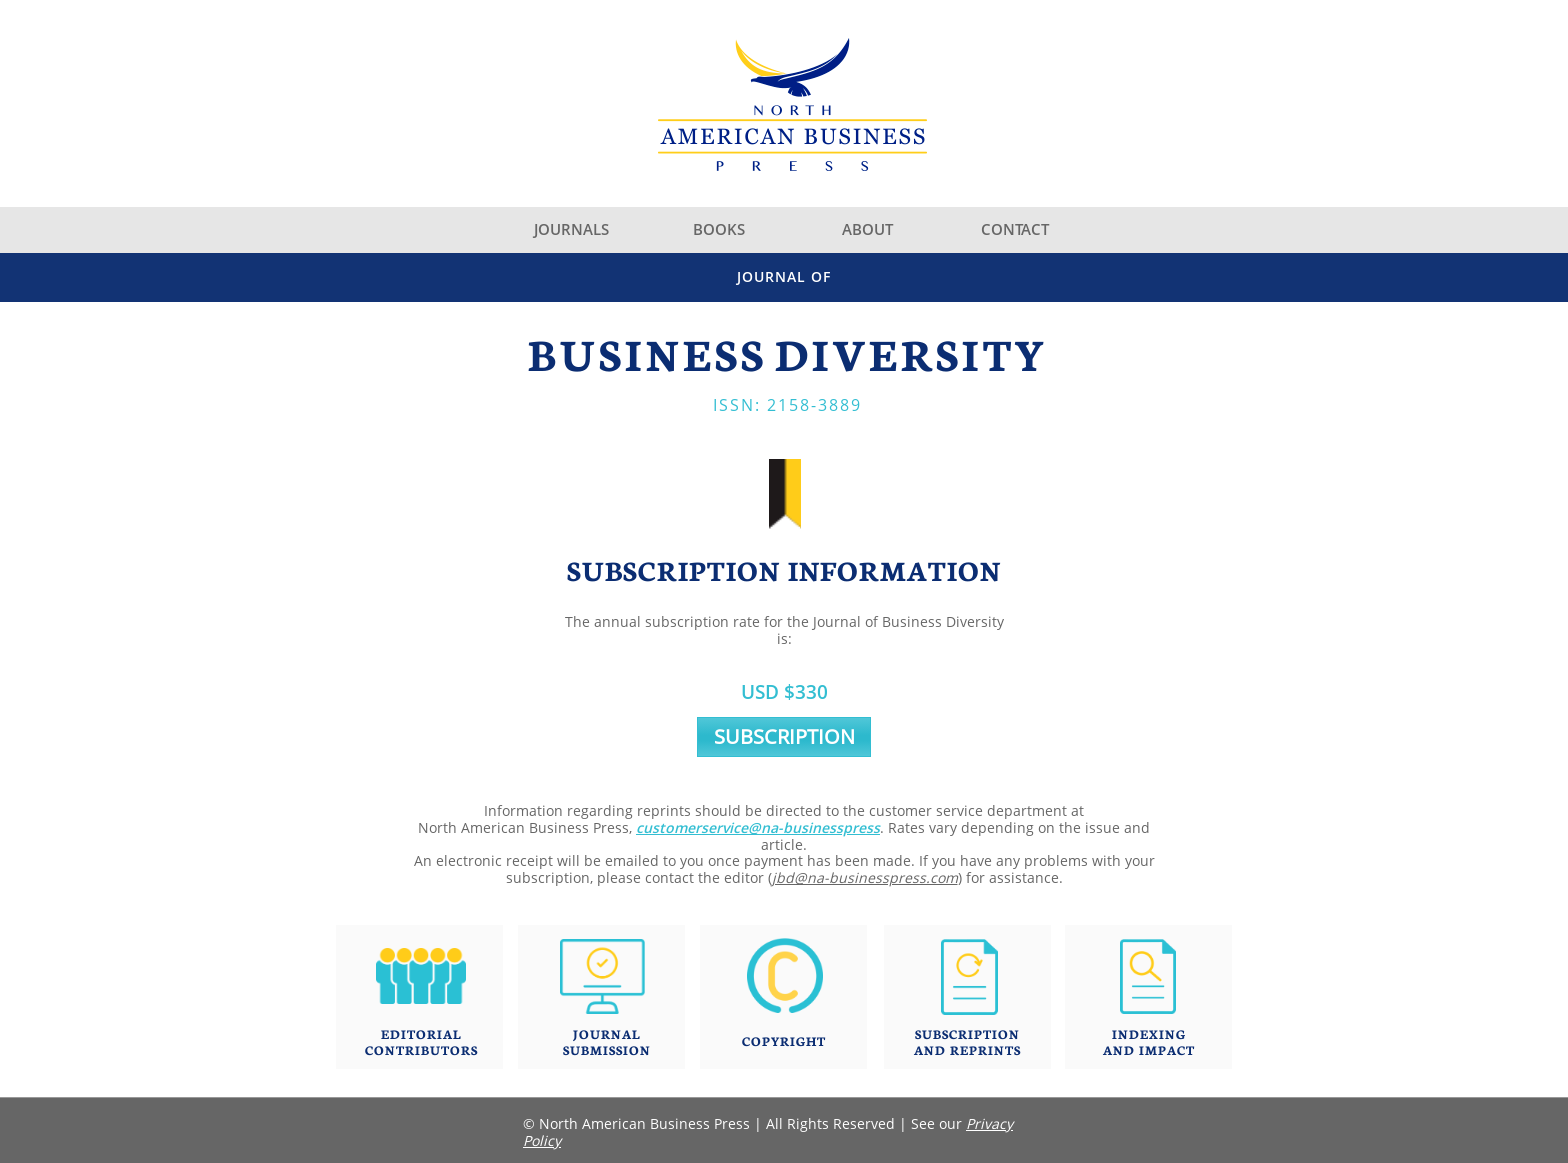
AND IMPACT (1149, 1049)
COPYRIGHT (784, 1040)
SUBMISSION (607, 1049)
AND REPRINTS (967, 1049)
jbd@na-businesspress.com (865, 877)
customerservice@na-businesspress (758, 827)
